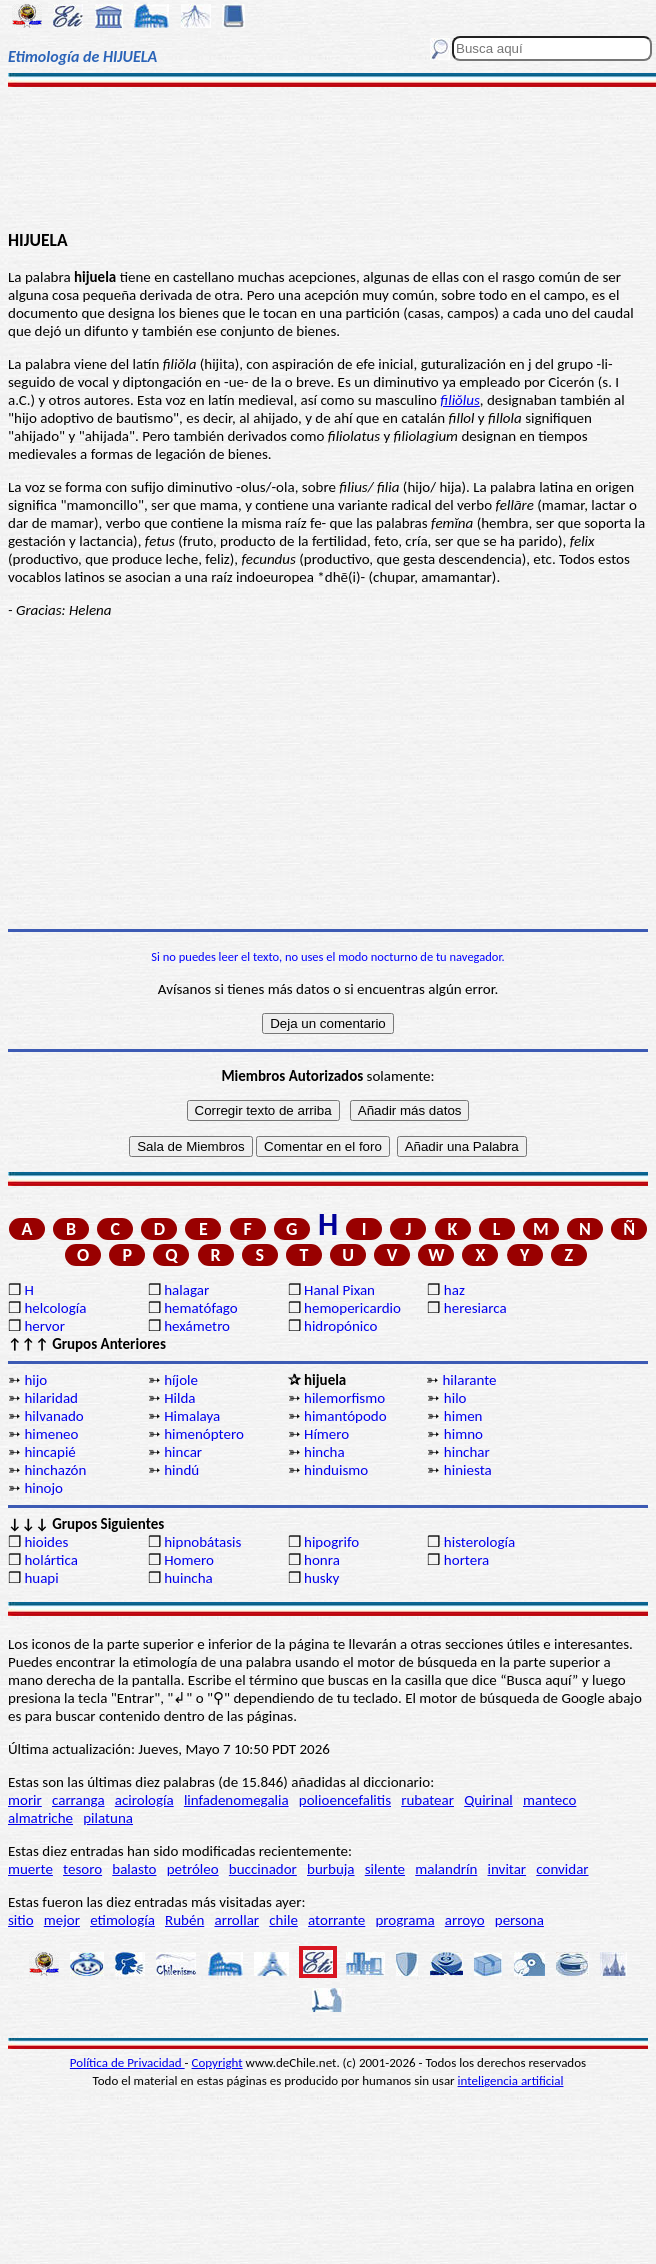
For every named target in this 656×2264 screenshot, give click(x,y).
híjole (181, 1380)
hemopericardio (352, 1308)
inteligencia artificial (511, 2080)
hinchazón (55, 1470)
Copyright (217, 2062)
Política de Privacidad (127, 2062)
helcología (55, 1308)
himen (463, 1416)
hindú (181, 1470)
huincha (188, 1578)
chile (283, 1920)
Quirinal (488, 1800)
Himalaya (192, 1416)
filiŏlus (460, 400)
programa (404, 1920)
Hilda (179, 1398)
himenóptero (204, 1434)
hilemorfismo (344, 1398)
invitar (507, 1869)
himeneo (51, 1434)
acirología (144, 1800)
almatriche (40, 1818)
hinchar (467, 1452)
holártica (50, 1560)
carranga (78, 1800)
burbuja (331, 1869)
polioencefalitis (345, 1800)
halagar (186, 1290)
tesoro (82, 1869)
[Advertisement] (328, 157)
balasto (134, 1869)
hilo (455, 1398)
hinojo (43, 1488)
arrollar (236, 1920)
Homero (189, 1560)
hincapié (49, 1452)
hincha (324, 1452)
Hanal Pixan (339, 1290)
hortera (466, 1560)
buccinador (263, 1869)
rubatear (427, 1800)
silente (385, 1869)
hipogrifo (331, 1542)
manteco (549, 1800)
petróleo (193, 1869)
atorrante (336, 1920)
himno (463, 1434)
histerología (479, 1542)
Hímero (326, 1434)
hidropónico (340, 1326)
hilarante (469, 1380)
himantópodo (345, 1416)
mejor (62, 1920)
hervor (44, 1326)
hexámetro (197, 1326)
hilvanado (53, 1416)
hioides (46, 1542)
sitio (21, 1920)
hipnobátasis (202, 1542)
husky (321, 1578)
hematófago (201, 1308)
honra (322, 1560)
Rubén (184, 1920)
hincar (183, 1452)
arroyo (465, 1920)
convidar (562, 1869)
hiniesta (468, 1470)
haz (454, 1290)
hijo (35, 1380)
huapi (41, 1578)
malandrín (446, 1869)
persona (519, 1920)
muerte (30, 1869)
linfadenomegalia (236, 1800)
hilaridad (51, 1398)
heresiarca (475, 1308)
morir (25, 1800)
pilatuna (108, 1818)
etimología (122, 1920)
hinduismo (336, 1470)
